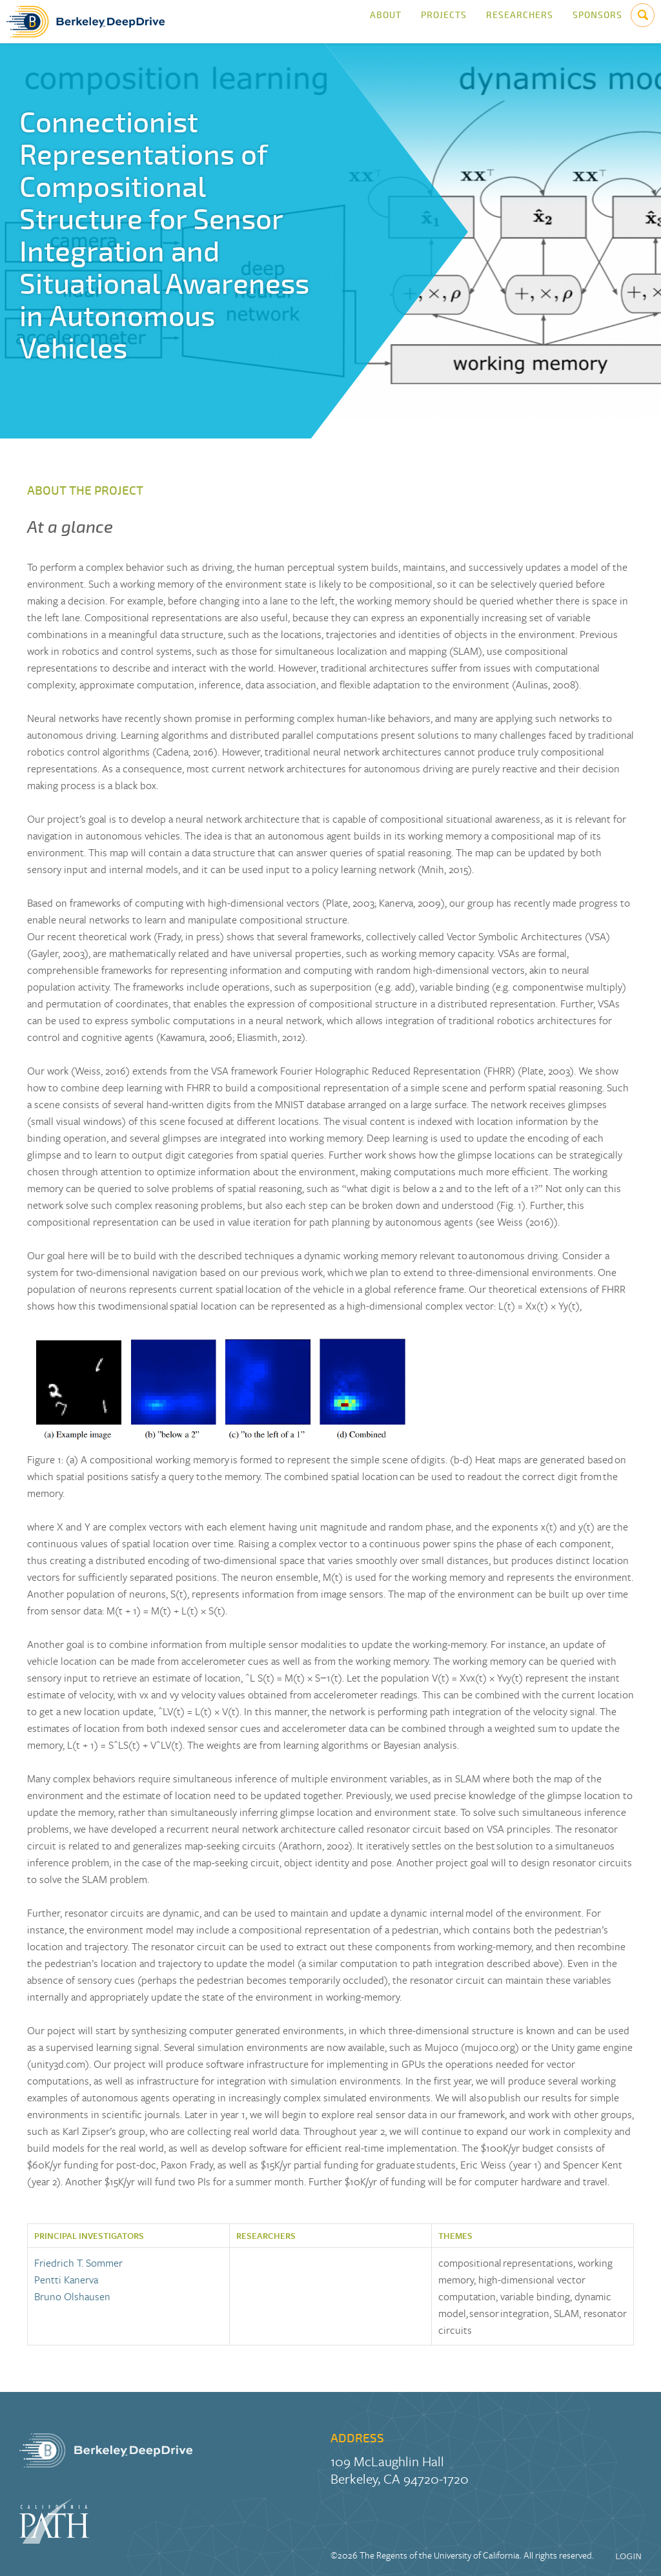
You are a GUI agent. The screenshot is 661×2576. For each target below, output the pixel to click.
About (386, 21)
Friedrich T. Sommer (78, 2263)
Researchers (519, 21)
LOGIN (628, 2556)
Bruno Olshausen (72, 2296)
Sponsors (597, 21)
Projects (444, 21)
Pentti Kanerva (66, 2279)
